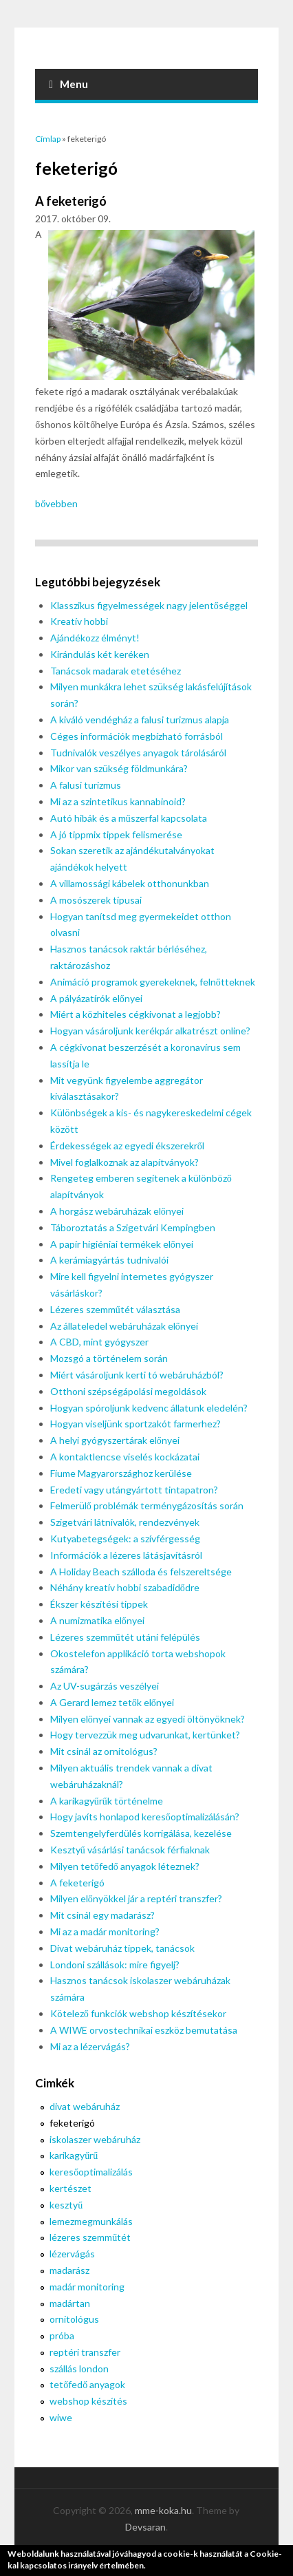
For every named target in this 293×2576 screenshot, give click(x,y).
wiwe (61, 2417)
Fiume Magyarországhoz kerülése (121, 1473)
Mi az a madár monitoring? (105, 1931)
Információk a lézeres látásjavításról (126, 1555)
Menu (68, 84)
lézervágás (72, 2253)
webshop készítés (88, 2401)
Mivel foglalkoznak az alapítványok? (124, 1162)
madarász (69, 2270)
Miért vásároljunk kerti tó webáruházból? (137, 1375)
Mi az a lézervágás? (90, 2046)
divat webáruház (85, 2106)
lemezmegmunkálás (91, 2221)
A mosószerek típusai (96, 900)
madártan (70, 2303)
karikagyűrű (74, 2155)
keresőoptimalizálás (91, 2172)
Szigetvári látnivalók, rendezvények (124, 1522)
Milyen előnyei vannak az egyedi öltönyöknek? (147, 1719)
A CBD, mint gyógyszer (99, 1342)
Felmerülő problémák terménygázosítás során (146, 1505)
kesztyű (66, 2205)
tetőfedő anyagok (87, 2384)
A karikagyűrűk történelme (106, 1801)
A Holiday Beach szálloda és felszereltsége (141, 1571)
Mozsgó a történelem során (109, 1358)
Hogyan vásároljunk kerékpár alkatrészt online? (150, 1030)
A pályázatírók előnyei (96, 998)
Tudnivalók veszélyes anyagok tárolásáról (138, 752)
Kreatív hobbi (79, 621)
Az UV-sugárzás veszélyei (104, 1686)
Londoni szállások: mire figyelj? (115, 1964)
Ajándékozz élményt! (95, 637)
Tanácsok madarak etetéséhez (115, 671)
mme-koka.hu (163, 2510)
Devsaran (145, 2527)
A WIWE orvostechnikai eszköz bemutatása (143, 2030)
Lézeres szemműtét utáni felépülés (125, 1637)
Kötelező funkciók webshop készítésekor (138, 2013)
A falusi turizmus (85, 785)
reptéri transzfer (85, 2352)
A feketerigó (71, 201)
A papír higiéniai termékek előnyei (121, 1244)
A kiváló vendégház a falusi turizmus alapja (139, 719)
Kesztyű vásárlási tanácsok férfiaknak (130, 1849)
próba (62, 2335)
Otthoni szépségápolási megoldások (128, 1391)
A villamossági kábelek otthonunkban (129, 883)
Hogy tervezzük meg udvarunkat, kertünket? (145, 1735)
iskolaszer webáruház (95, 2139)
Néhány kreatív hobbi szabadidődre (124, 1587)
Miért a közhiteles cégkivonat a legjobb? (135, 1014)
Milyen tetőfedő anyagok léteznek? (124, 1866)
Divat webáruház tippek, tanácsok (122, 1948)
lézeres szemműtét (90, 2237)
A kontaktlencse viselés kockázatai (124, 1456)
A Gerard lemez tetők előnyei (112, 1702)
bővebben (56, 503)
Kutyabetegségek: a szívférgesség (125, 1538)
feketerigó (72, 2123)
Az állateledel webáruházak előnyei (124, 1326)
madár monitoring (87, 2286)
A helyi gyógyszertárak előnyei (115, 1440)
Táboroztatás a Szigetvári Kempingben (132, 1227)
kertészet (70, 2188)
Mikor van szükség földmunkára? (119, 768)
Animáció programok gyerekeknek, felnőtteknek (152, 982)
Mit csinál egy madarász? (102, 1915)
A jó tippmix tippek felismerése (116, 834)
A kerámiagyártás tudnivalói (109, 1260)
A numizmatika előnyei (97, 1620)
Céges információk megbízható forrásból (136, 736)
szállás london (79, 2368)
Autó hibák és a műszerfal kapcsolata (128, 818)
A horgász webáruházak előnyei (117, 1211)
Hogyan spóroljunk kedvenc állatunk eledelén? (149, 1408)
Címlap (48, 139)
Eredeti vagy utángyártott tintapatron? (134, 1489)
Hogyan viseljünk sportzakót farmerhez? (135, 1423)
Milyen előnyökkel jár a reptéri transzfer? (136, 1898)
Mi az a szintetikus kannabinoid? (118, 801)
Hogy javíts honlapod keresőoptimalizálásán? (144, 1816)
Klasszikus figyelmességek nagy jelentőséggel (149, 605)
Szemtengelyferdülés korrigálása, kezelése (141, 1833)
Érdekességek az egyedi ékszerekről (127, 1145)
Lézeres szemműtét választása (115, 1309)
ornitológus (74, 2319)
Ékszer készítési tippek (99, 1604)
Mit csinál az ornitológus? (104, 1751)
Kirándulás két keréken (99, 654)
